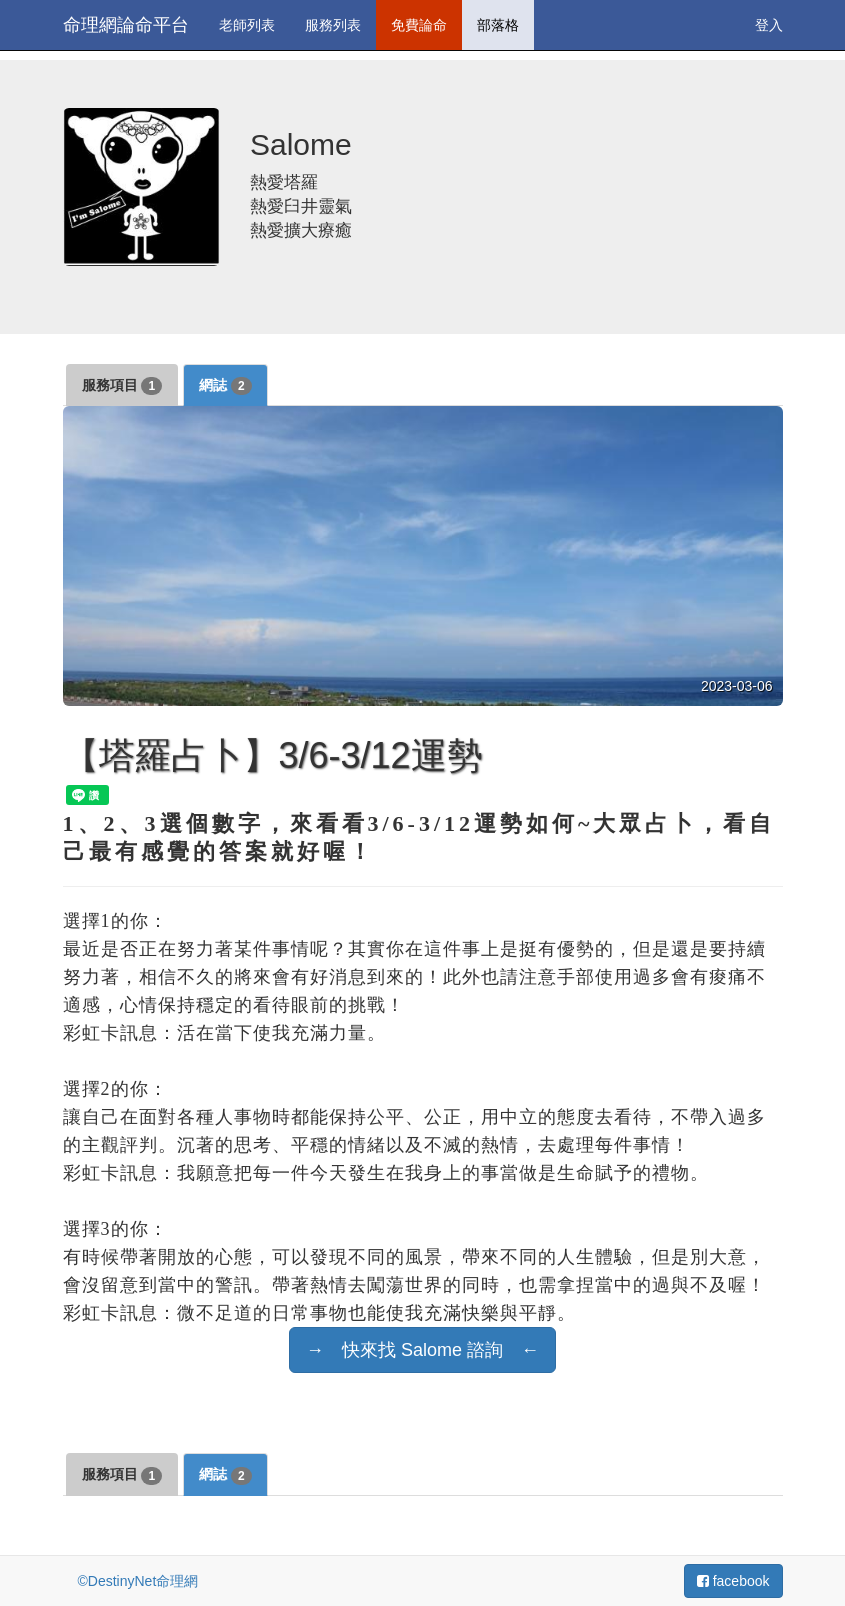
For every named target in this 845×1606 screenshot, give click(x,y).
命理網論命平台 (126, 25)
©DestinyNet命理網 (138, 1581)
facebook (733, 1581)
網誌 (225, 386)
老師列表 (247, 25)
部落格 (498, 25)
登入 (769, 25)
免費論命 (419, 25)
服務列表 (333, 25)
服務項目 (122, 386)
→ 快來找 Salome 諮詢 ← (422, 1350)
